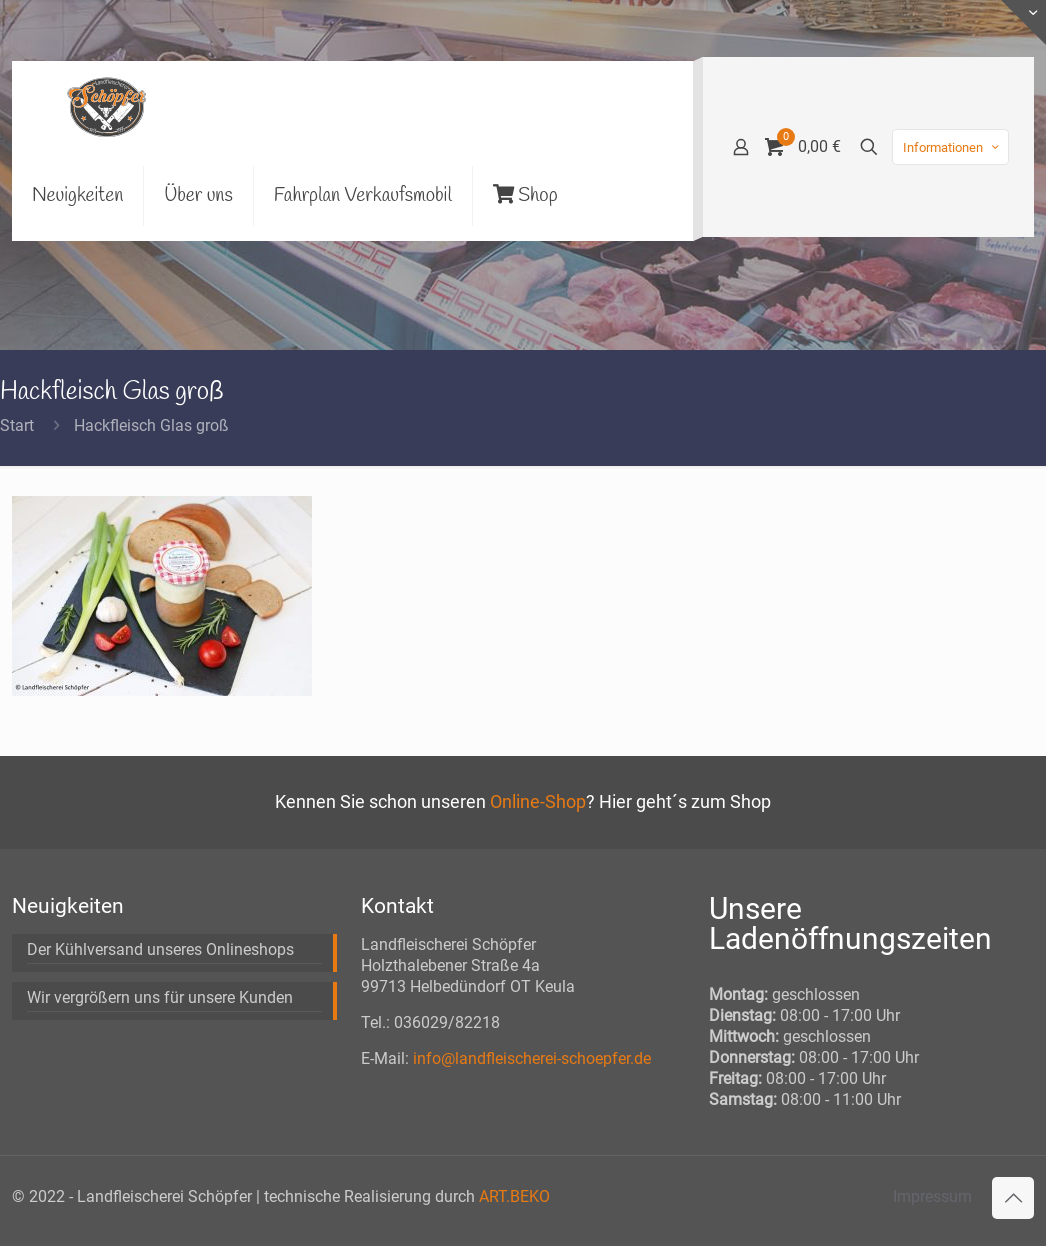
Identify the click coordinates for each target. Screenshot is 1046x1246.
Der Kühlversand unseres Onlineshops (160, 949)
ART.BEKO (514, 1196)
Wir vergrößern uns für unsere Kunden (160, 997)
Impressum (932, 1196)
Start (17, 425)
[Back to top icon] (1013, 1198)
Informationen (952, 147)
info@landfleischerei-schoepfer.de (532, 1058)
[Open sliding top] (1023, 22)
